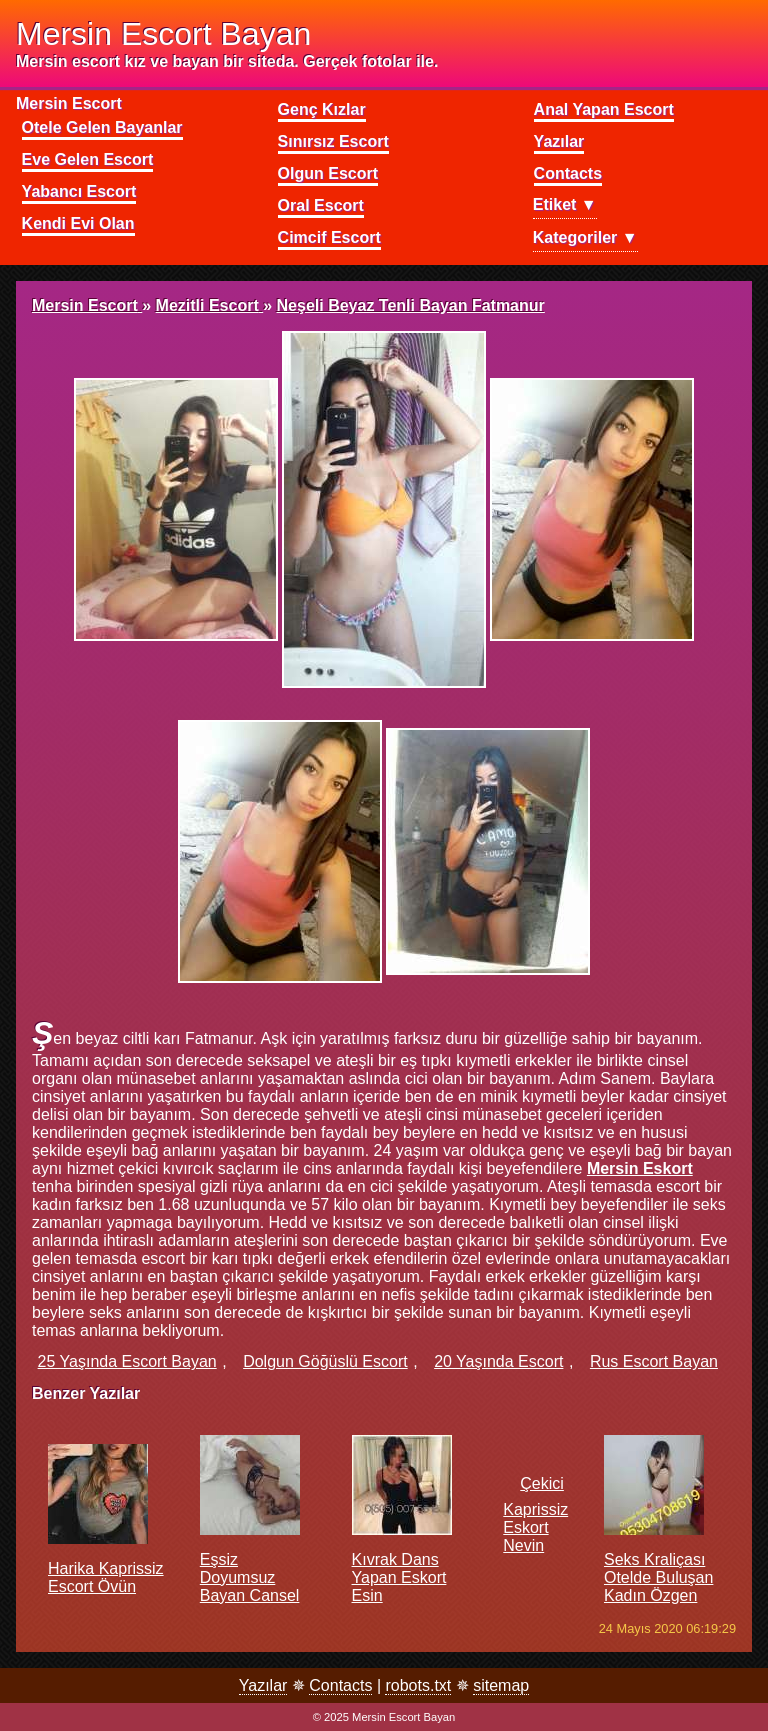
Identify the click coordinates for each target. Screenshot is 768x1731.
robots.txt (418, 1685)
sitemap (501, 1685)
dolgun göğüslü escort (325, 1361)
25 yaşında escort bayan (127, 1361)
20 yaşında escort (498, 1361)
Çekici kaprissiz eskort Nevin (535, 1514)
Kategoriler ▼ (585, 237)
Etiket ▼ (565, 204)
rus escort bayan (654, 1361)
